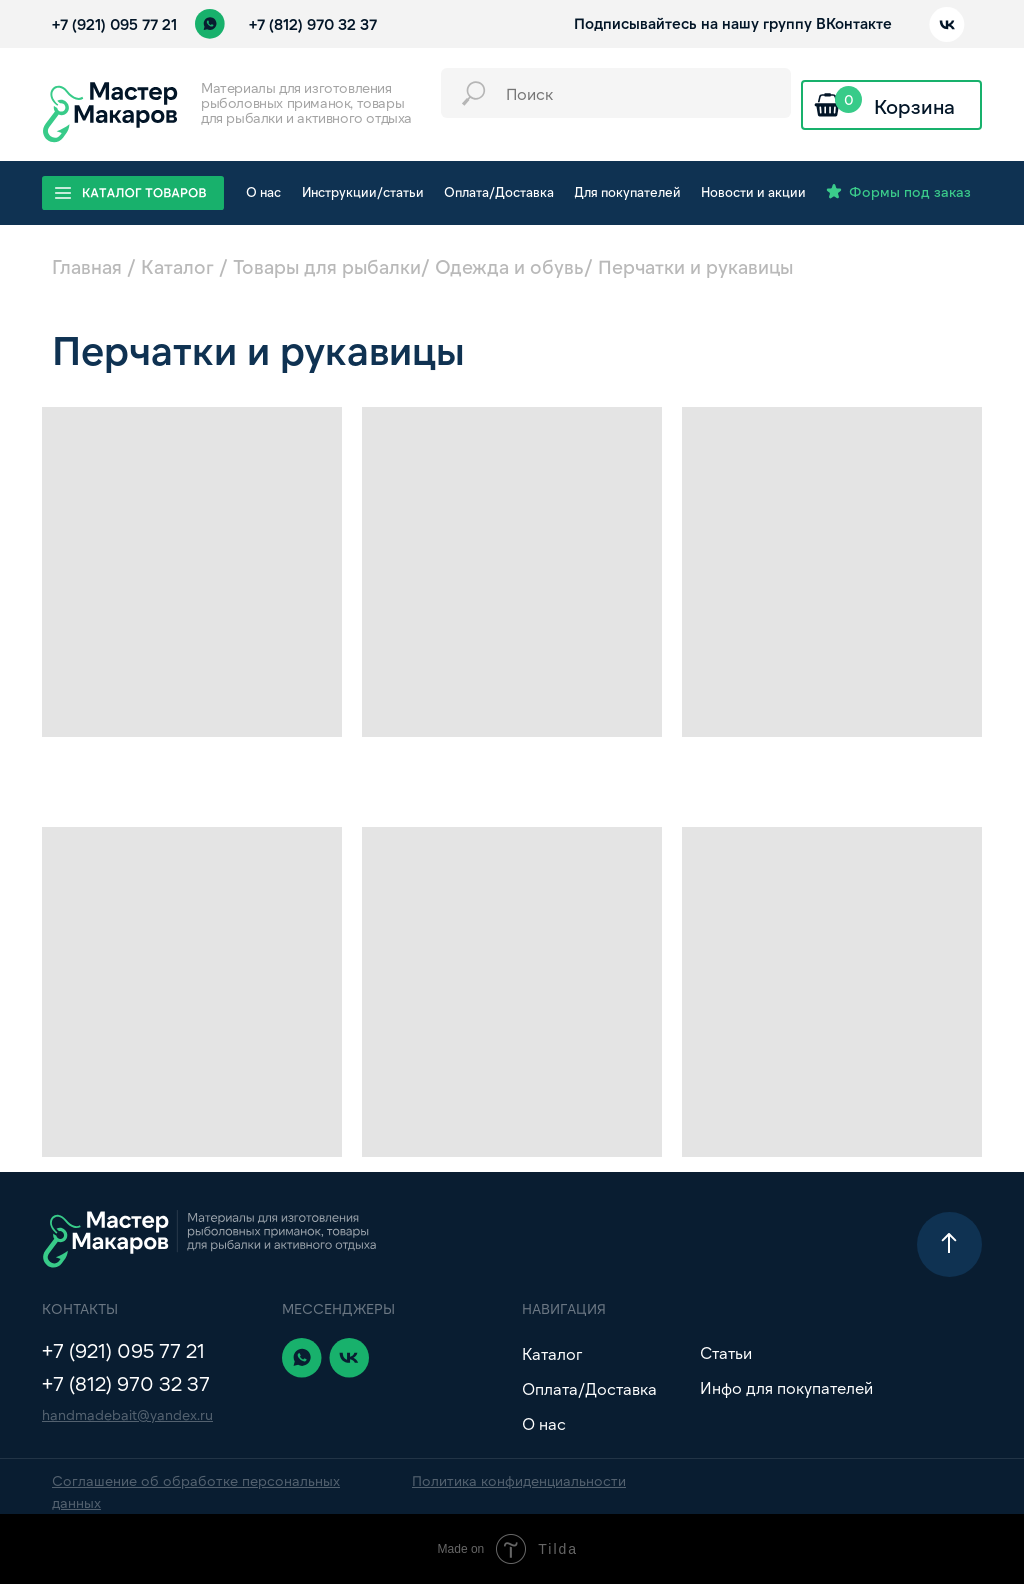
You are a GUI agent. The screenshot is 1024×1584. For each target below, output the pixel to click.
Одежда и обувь (509, 266)
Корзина (914, 106)
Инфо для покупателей (786, 1387)
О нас (544, 1423)
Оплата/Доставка (589, 1388)
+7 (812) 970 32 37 (313, 24)
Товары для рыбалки (327, 266)
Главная (87, 266)
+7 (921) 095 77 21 (114, 24)
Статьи (726, 1352)
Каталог (177, 266)
